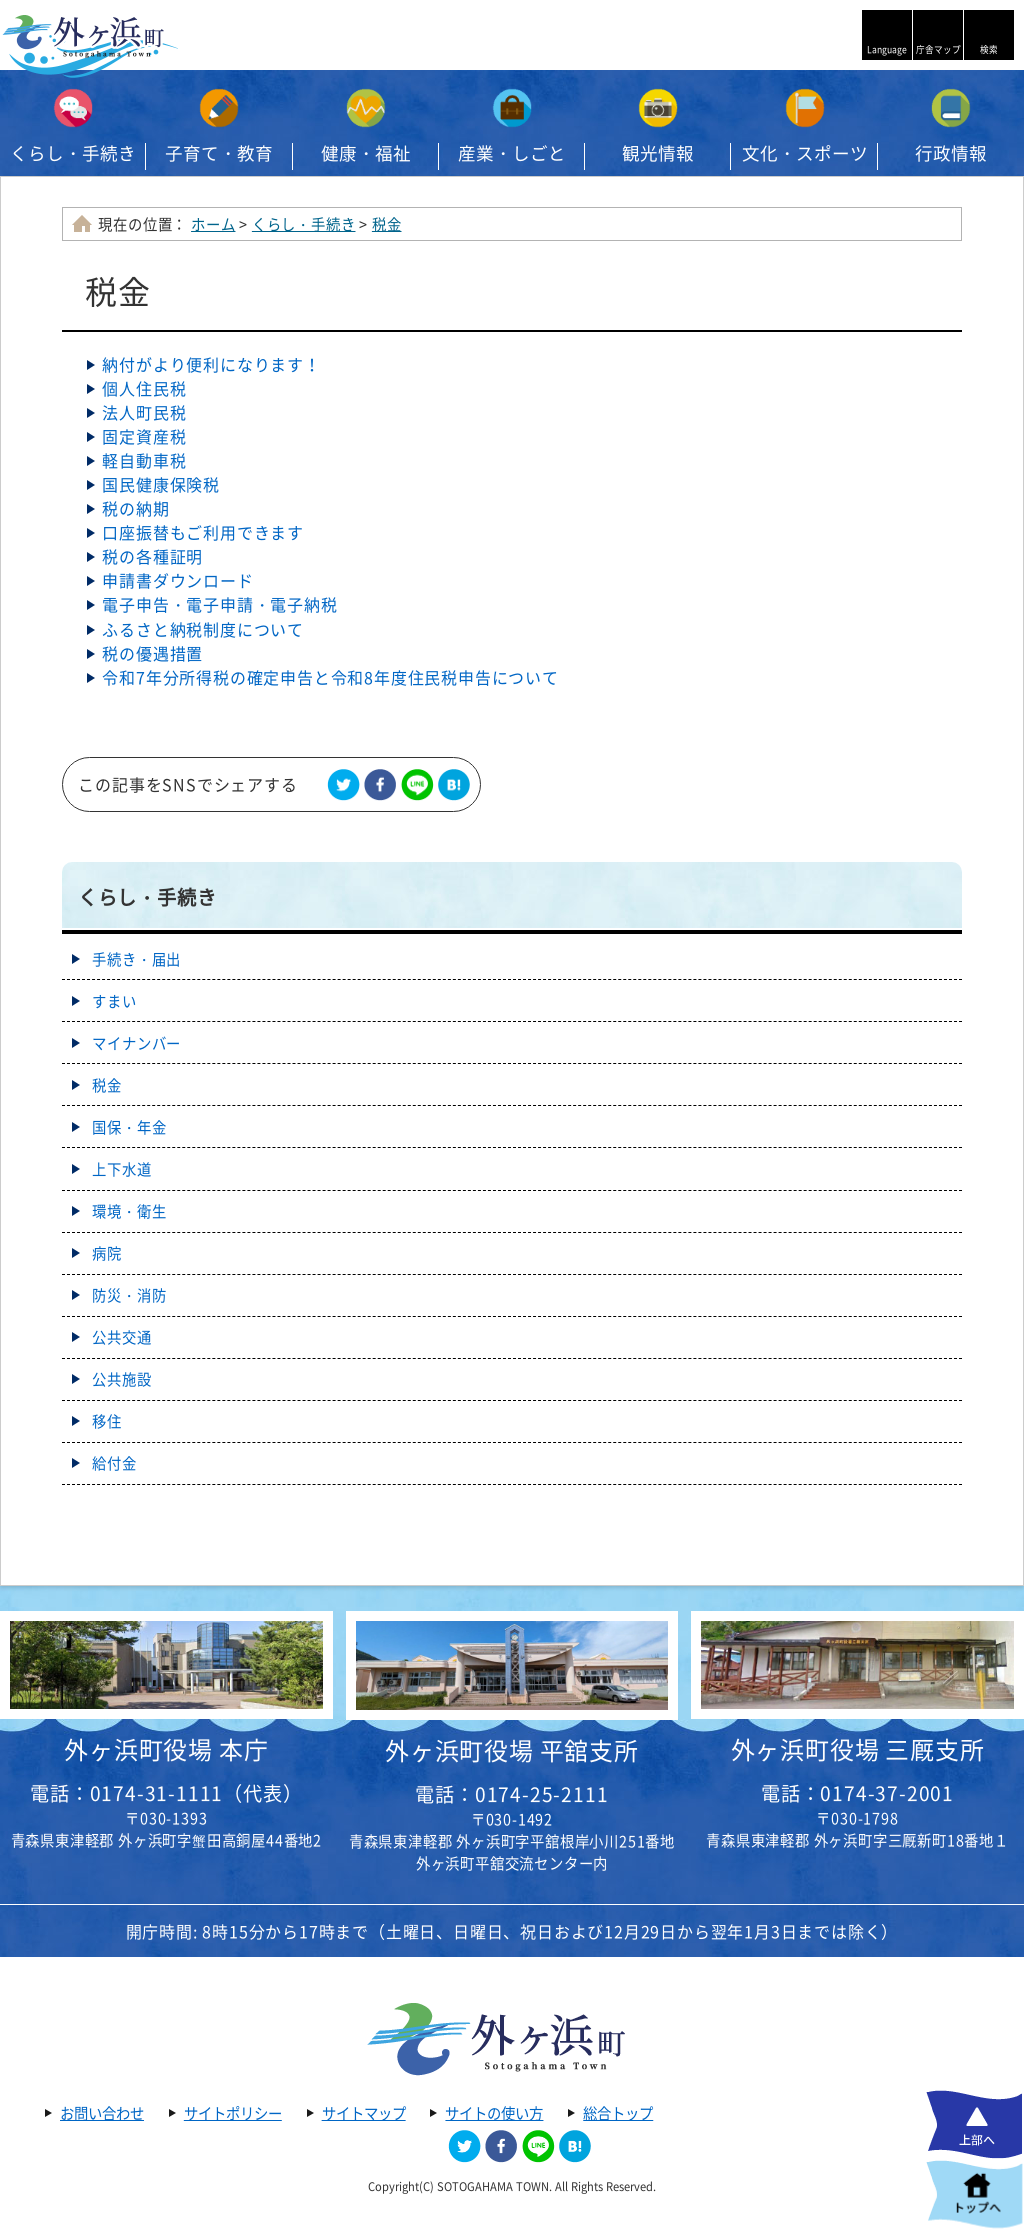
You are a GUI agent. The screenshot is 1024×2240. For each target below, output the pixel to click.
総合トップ (618, 2113)
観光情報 (658, 153)
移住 (107, 1421)
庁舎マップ (938, 49)
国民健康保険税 (161, 484)
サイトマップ (364, 2113)
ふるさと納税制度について (203, 629)
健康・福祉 (366, 153)
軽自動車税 (144, 460)
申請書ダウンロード (177, 580)
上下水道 (121, 1169)
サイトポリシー (233, 2113)
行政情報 (951, 153)
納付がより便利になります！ (211, 364)
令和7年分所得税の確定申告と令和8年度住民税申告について (330, 677)
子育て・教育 (219, 153)
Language (887, 49)
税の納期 (135, 508)
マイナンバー (136, 1043)
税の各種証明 (152, 556)
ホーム (213, 224)
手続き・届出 (136, 959)
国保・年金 (129, 1127)
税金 (387, 224)
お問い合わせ (102, 2113)
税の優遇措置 (152, 653)
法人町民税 (144, 412)
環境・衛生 (129, 1211)
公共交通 (121, 1337)
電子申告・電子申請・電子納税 (219, 604)
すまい (114, 1001)
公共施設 (121, 1379)
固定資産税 (144, 436)
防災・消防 (129, 1295)
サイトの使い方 (494, 2113)
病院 (107, 1253)
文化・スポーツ (805, 153)
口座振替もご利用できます (203, 532)
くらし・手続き (73, 153)
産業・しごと (512, 153)
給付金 (114, 1463)
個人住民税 (144, 388)
